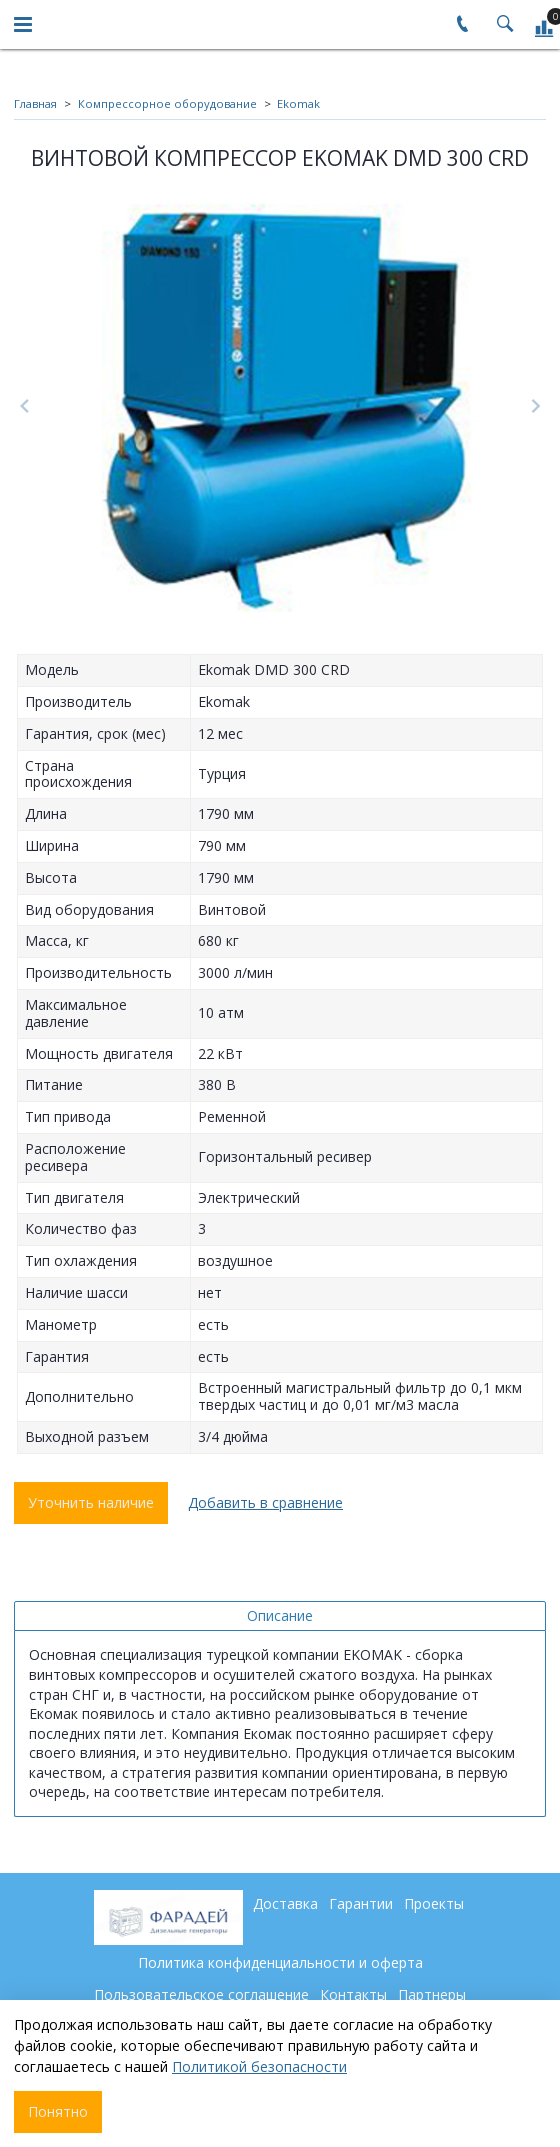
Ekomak (298, 103)
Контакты (353, 1994)
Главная (35, 103)
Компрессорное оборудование (167, 103)
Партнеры (432, 1994)
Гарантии (361, 1903)
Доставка (285, 1903)
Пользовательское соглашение (201, 1994)
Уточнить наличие (91, 1502)
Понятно (58, 2111)
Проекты (434, 1903)
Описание (280, 1615)
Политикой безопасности (259, 2066)
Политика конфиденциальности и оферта (280, 1962)
